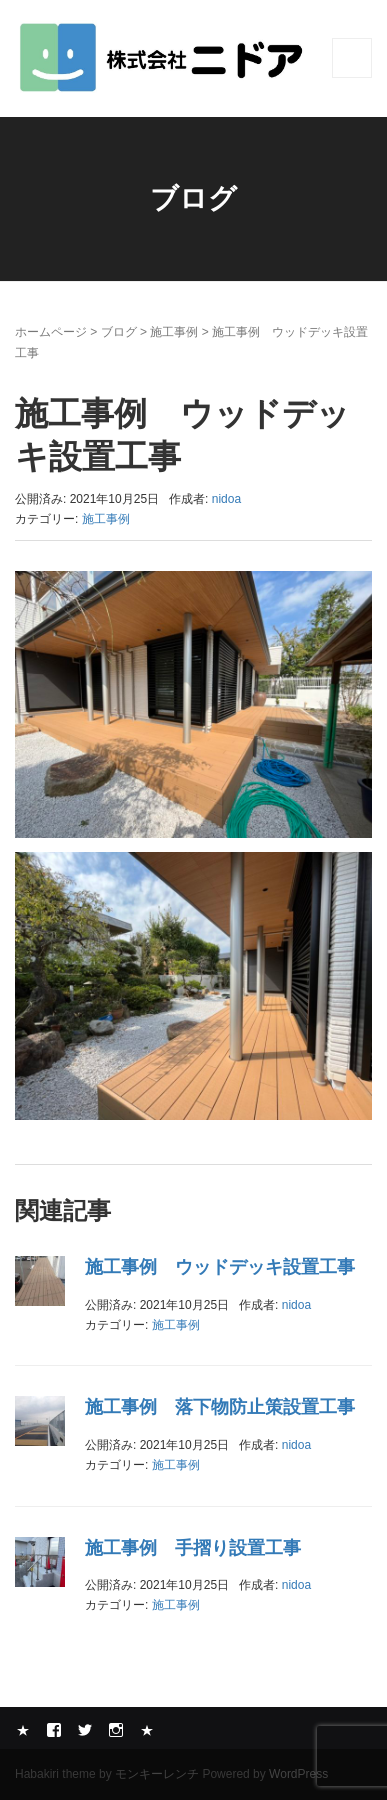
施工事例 (174, 332)
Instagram (116, 1730)
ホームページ (51, 332)
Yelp (23, 1730)
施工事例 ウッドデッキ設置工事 (220, 1267)
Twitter (85, 1730)
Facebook (54, 1730)
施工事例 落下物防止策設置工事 (220, 1407)
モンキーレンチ (157, 1774)
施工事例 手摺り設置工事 (193, 1548)
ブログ (119, 332)
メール (147, 1730)
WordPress (298, 1774)
